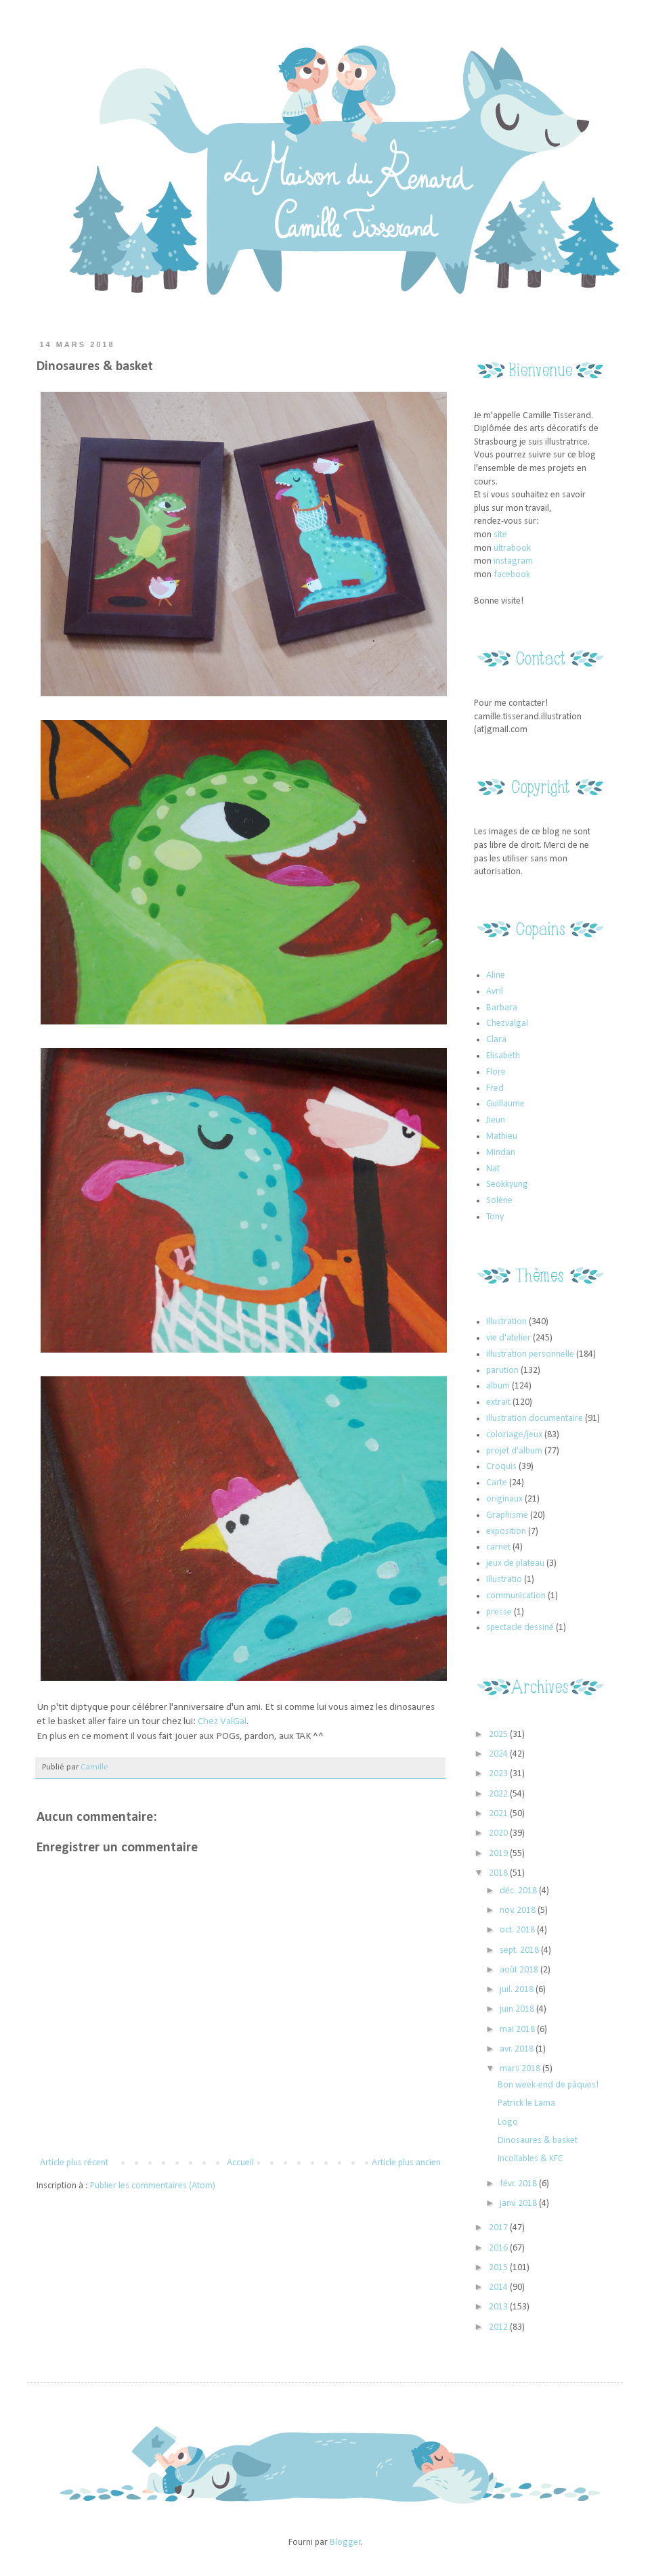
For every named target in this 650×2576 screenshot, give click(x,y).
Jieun (495, 1120)
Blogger (345, 2542)
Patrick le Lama (526, 2103)
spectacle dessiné (520, 1628)
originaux (504, 1499)
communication (516, 1596)
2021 (499, 1814)
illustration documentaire (534, 1419)
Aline (495, 975)
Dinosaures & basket (538, 2141)
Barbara (501, 1008)
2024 (499, 1754)
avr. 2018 (518, 2049)
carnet (498, 1547)
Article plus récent (74, 2163)
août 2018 (520, 1970)
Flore (496, 1072)
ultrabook (512, 548)
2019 (499, 1854)
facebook (512, 575)
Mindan (500, 1153)
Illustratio (504, 1580)
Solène (499, 1201)
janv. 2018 (519, 2203)
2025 (499, 1735)
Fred (495, 1088)
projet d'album (514, 1451)
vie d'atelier (508, 1338)
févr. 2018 (519, 2184)
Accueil (240, 2163)
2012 (499, 2327)
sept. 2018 (520, 1950)
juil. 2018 (518, 1990)
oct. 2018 (518, 1930)
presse (499, 1612)
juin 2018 (518, 2009)
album (498, 1386)
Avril (494, 992)
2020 (499, 1833)
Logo (508, 2122)
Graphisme (507, 1515)
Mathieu (501, 1136)
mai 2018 (518, 2030)
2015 (499, 2268)
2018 (499, 1873)
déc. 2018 (519, 1891)
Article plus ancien (406, 2163)
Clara (496, 1040)
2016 (499, 2248)
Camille (94, 1767)
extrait (498, 1402)
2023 (499, 1774)
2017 (499, 2228)
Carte (496, 1483)
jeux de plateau (515, 1563)
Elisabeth (503, 1056)
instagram (513, 561)
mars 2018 (521, 2069)
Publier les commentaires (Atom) (152, 2186)
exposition (506, 1532)
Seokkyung (507, 1184)
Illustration (506, 1322)
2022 (499, 1794)
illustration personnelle (530, 1354)
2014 (499, 2287)
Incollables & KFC (530, 2159)
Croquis (501, 1467)
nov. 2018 (519, 1910)
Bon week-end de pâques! (548, 2085)
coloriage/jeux (514, 1435)
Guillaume (505, 1104)
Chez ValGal (222, 1721)
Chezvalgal (507, 1023)
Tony (495, 1217)
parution (502, 1370)
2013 (499, 2307)
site (500, 535)
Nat (493, 1169)
